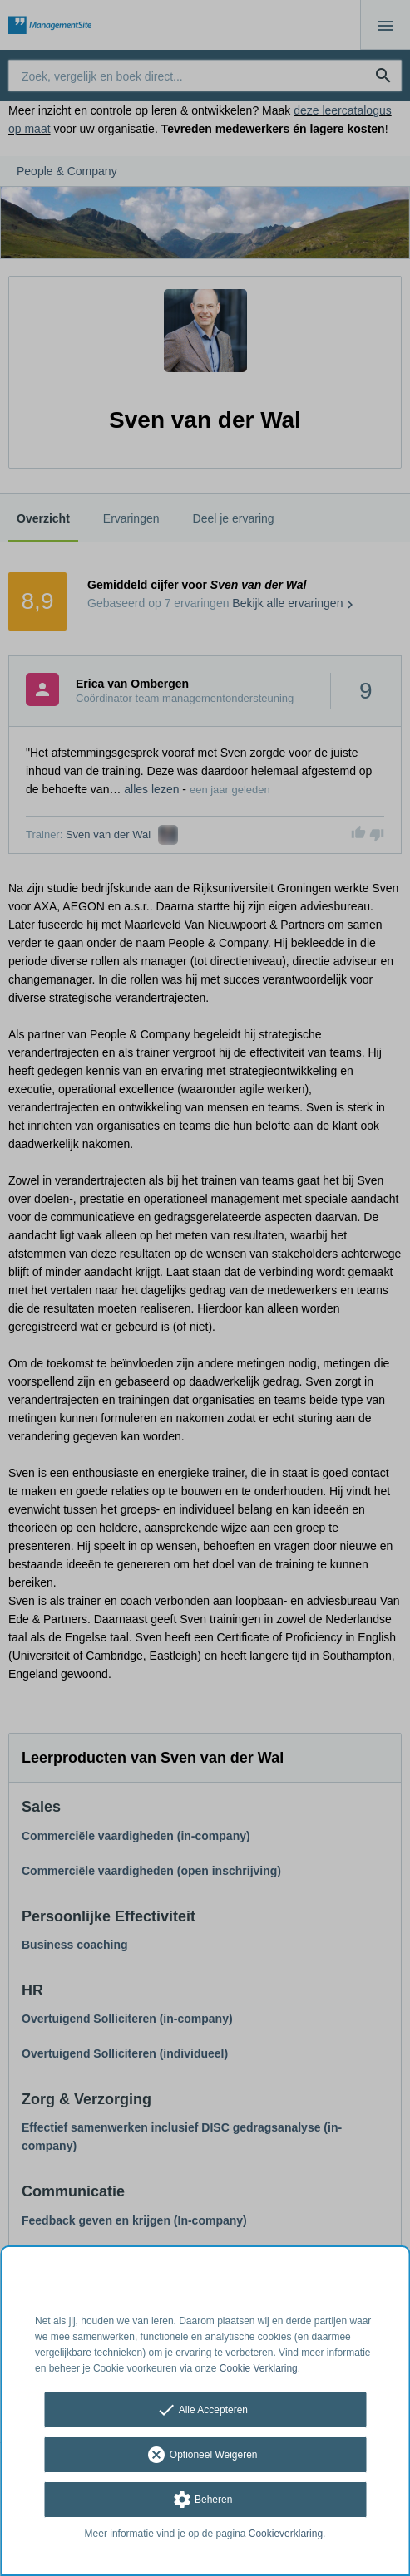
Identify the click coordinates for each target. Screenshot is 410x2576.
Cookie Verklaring (259, 2368)
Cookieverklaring (286, 2533)
